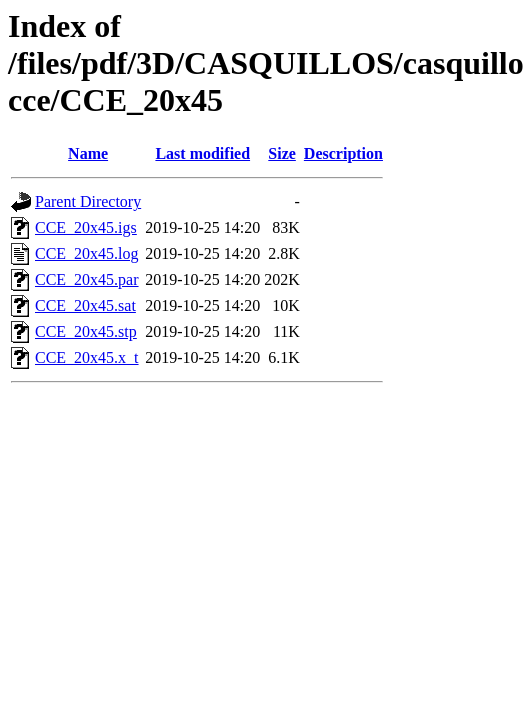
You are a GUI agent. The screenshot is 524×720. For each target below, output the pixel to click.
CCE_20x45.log (87, 253)
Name (88, 153)
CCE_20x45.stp (86, 331)
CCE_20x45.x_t (87, 357)
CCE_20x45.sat (85, 305)
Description (343, 153)
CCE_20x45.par (87, 279)
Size (282, 153)
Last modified (202, 153)
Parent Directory (88, 201)
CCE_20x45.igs (86, 227)
